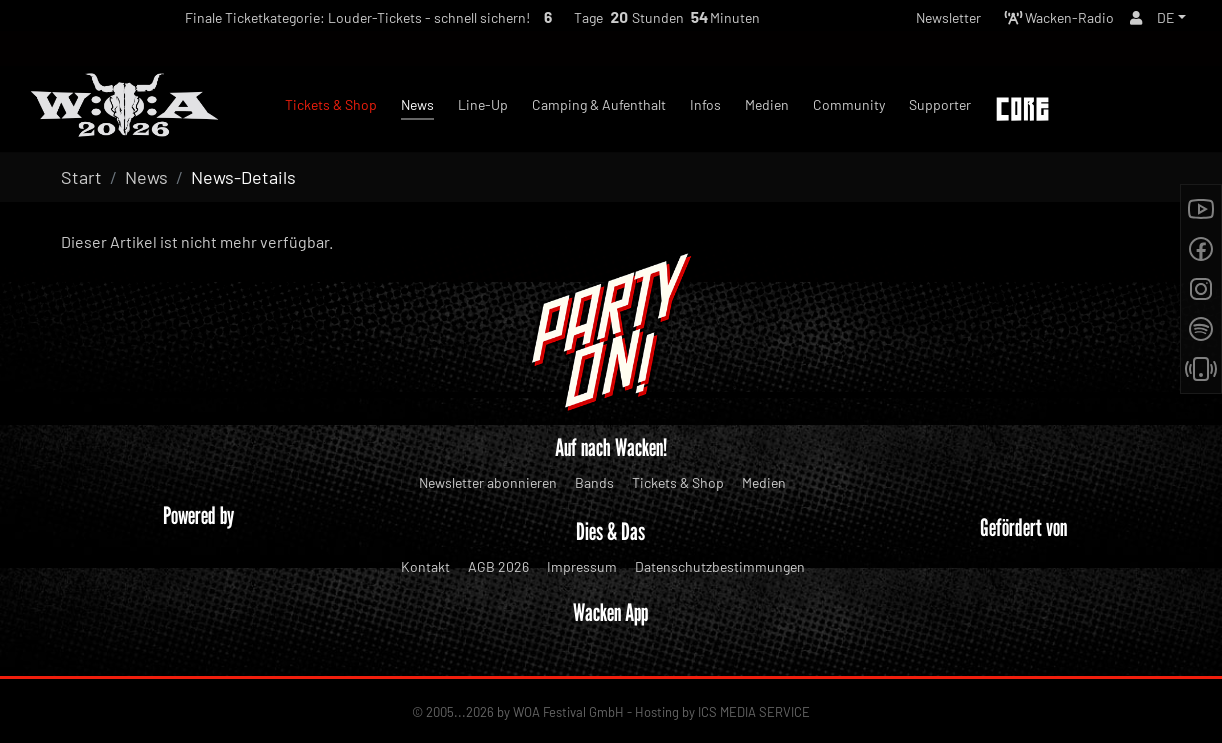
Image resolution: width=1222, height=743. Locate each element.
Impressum (582, 566)
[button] (1170, 20)
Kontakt (425, 566)
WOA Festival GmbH (568, 712)
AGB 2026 (498, 566)
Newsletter (921, 20)
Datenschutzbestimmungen (720, 566)
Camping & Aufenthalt (599, 104)
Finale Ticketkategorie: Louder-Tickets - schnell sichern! (322, 21)
